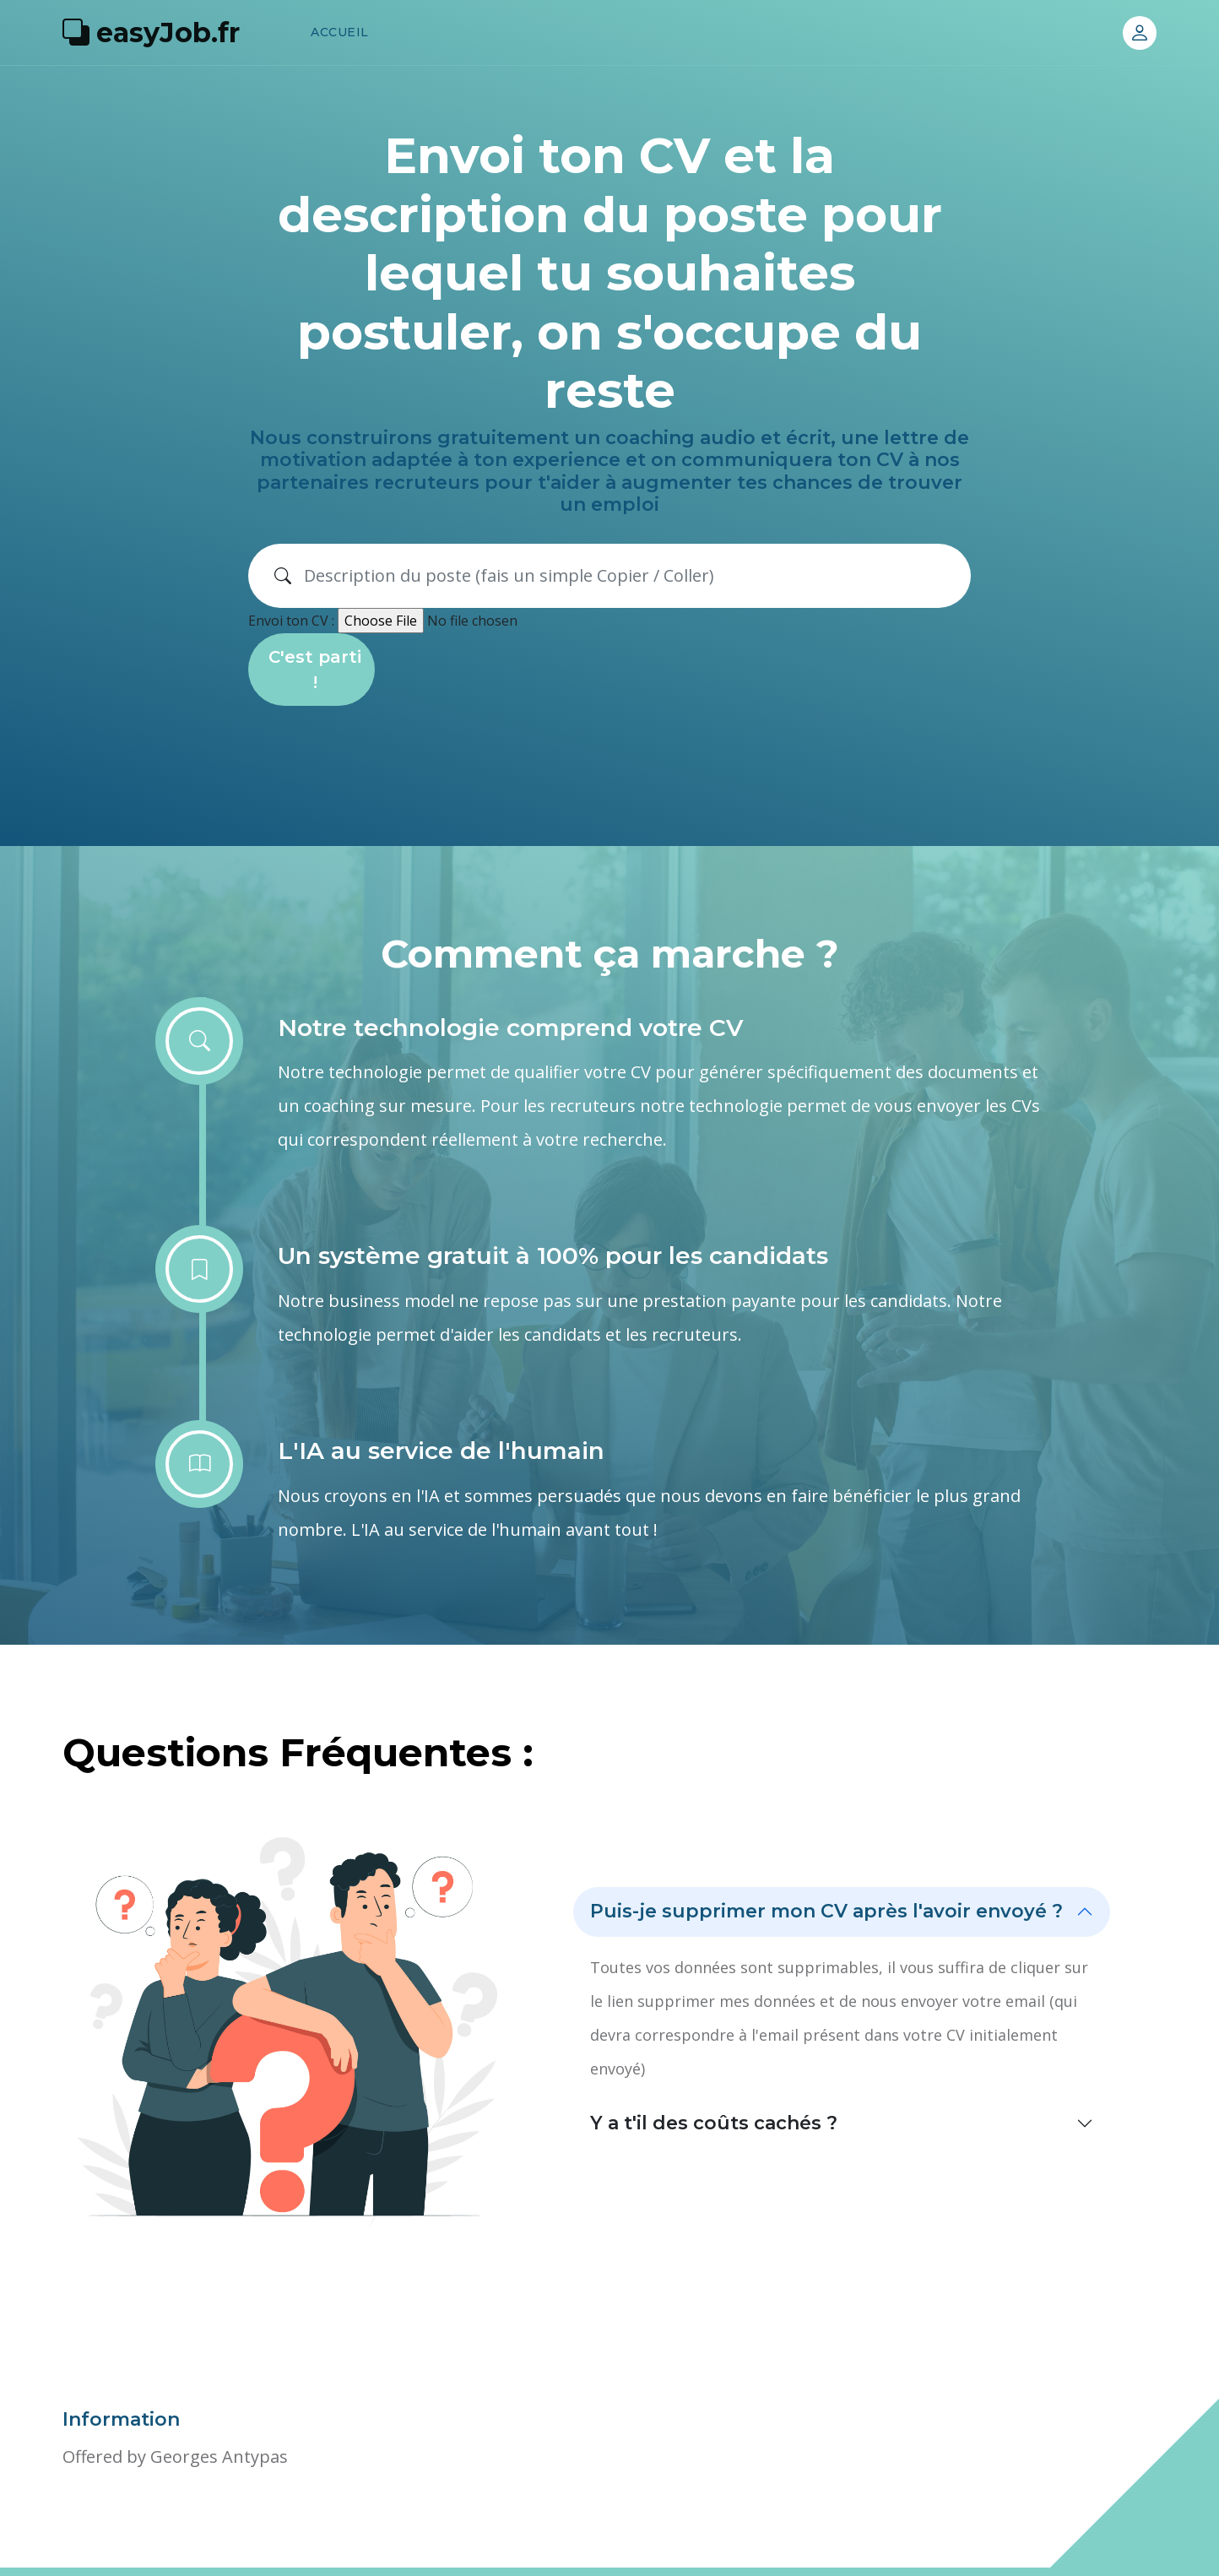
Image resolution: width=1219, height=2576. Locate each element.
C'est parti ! (314, 669)
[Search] (631, 575)
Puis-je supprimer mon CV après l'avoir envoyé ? (826, 1911)
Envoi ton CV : (291, 620)
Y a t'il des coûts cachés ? (713, 2123)
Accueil (340, 32)
